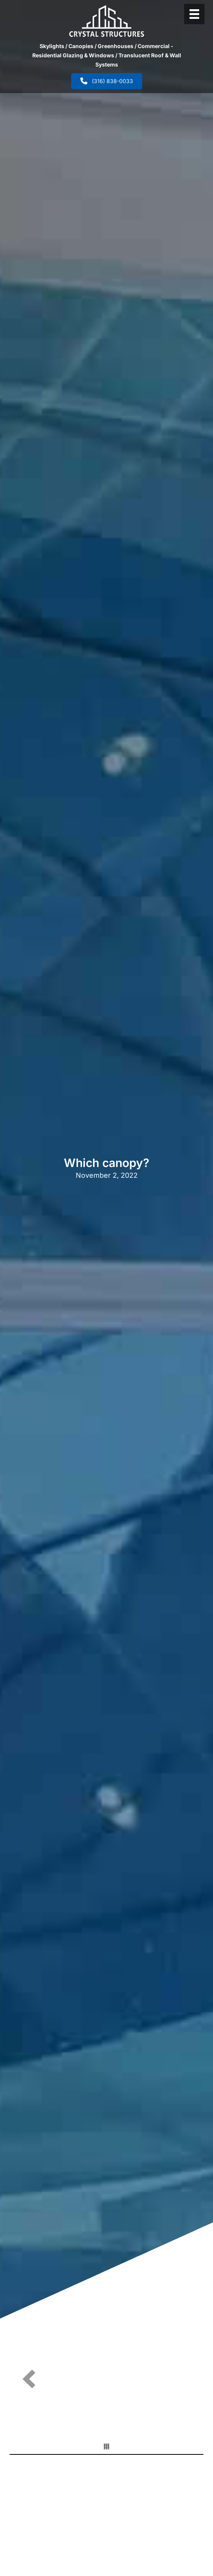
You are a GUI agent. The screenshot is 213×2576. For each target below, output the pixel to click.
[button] (29, 2378)
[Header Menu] (194, 14)
